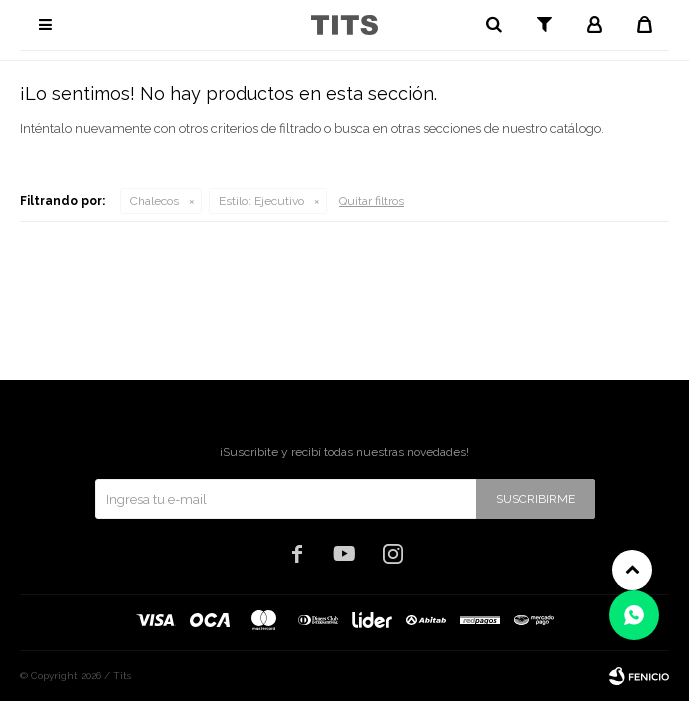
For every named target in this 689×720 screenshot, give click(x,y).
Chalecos (154, 201)
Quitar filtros (371, 201)
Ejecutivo (261, 201)
